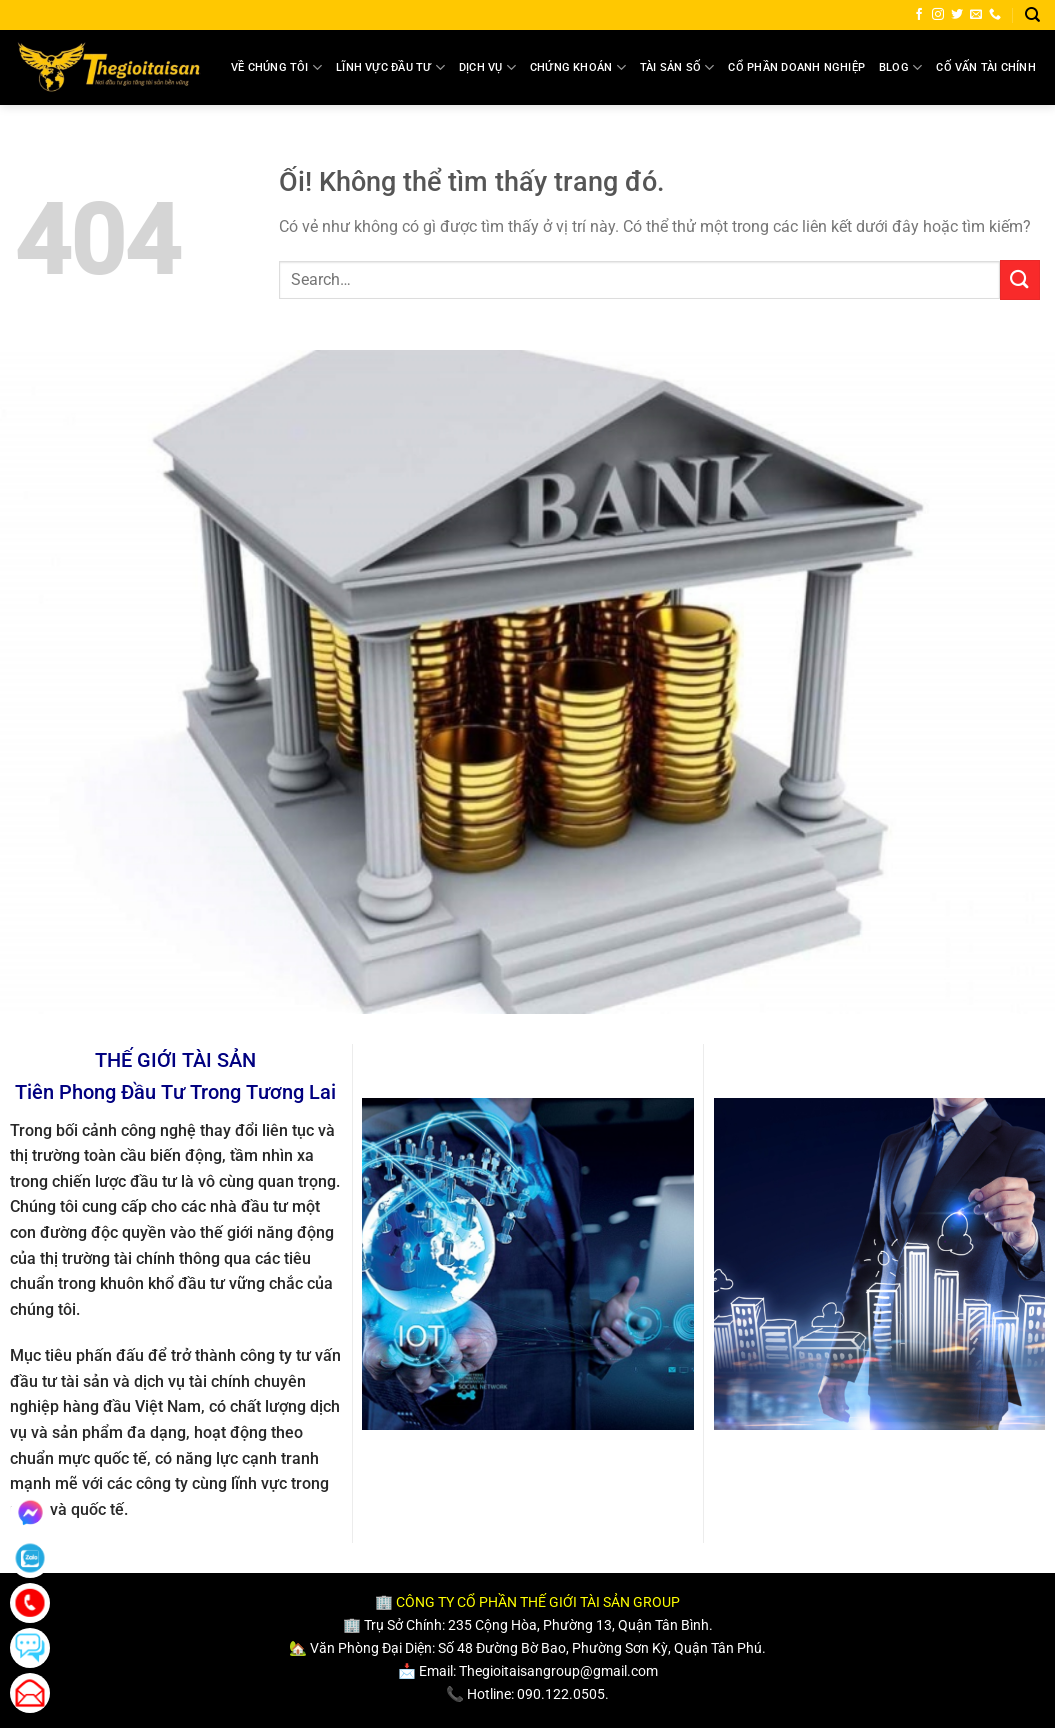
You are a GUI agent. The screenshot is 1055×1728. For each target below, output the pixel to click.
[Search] (1032, 15)
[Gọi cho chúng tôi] (995, 15)
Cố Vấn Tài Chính (986, 67)
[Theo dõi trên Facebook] (919, 15)
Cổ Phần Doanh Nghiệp (796, 67)
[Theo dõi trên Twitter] (957, 15)
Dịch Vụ (487, 67)
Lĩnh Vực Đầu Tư (390, 67)
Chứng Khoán (578, 67)
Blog (900, 67)
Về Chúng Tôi (276, 67)
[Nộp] (1020, 279)
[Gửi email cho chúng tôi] (976, 15)
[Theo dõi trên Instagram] (938, 15)
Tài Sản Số (677, 67)
